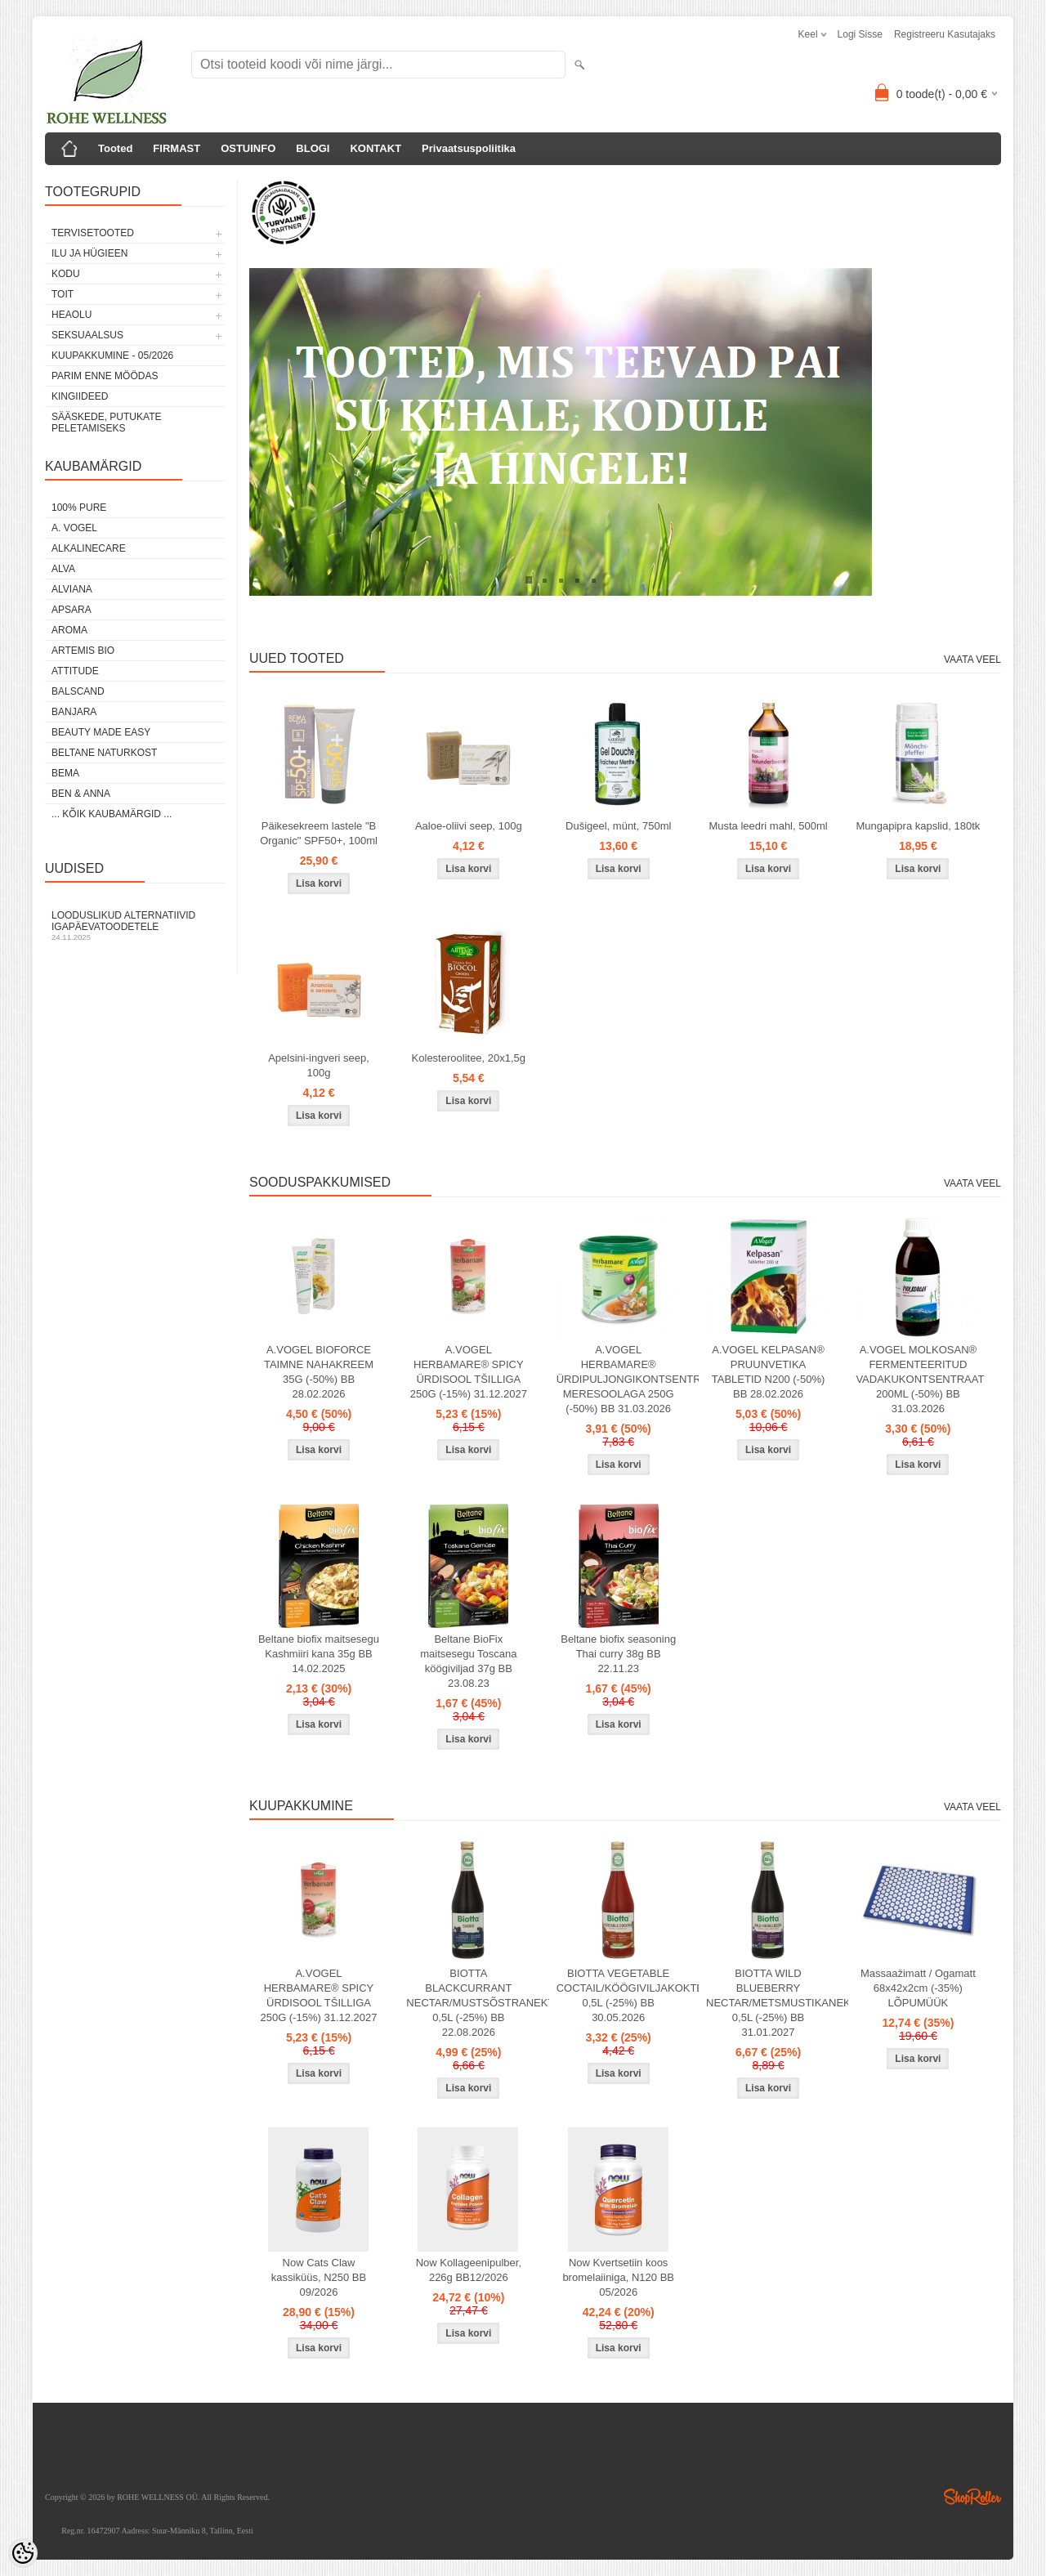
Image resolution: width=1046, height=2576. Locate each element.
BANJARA (73, 712)
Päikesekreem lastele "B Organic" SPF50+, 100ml (319, 833)
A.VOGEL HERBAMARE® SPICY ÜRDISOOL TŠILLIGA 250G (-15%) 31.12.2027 (468, 1372)
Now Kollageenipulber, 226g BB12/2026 (468, 2269)
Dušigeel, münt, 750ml (618, 826)
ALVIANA (71, 589)
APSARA (71, 609)
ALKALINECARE (88, 548)
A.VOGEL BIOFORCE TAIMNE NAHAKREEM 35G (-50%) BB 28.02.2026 (318, 1372)
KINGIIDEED (79, 396)
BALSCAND (78, 691)
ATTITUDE (75, 671)
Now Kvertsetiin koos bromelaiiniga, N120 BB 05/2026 (618, 2277)
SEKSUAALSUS (87, 335)
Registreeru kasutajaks (944, 34)
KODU (65, 274)
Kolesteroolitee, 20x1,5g (468, 1058)
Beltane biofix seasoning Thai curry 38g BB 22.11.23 (618, 1654)
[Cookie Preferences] (23, 2553)
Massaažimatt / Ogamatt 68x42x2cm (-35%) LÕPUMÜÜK (918, 1988)
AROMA (69, 630)
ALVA (63, 569)
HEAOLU (71, 314)
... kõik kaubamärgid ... (111, 814)
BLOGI (312, 148)
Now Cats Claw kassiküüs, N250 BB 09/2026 (318, 2277)
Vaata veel (972, 659)
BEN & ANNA (80, 793)
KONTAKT (375, 148)
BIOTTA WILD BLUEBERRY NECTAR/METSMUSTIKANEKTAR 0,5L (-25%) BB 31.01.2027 (771, 2002)
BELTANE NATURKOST (104, 752)
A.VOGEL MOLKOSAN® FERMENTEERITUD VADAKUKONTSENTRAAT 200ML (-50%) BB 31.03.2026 (920, 1379)
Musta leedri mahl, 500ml (768, 826)
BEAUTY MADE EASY (100, 732)
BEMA (65, 773)
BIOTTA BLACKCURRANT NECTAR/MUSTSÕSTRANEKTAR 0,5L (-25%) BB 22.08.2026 (471, 2002)
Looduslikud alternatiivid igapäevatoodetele (134, 925)
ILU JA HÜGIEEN (89, 253)
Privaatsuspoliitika (469, 148)
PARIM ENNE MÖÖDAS (104, 376)
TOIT (62, 294)
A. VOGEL (74, 528)
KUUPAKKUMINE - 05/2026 (112, 355)
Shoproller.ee (972, 2497)
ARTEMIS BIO (82, 650)
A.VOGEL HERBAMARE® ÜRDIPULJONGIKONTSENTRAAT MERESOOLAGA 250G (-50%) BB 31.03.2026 (622, 1379)
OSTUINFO (248, 148)
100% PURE (78, 507)
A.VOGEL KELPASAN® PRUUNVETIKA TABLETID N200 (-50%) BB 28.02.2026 (768, 1372)
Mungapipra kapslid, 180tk (918, 826)
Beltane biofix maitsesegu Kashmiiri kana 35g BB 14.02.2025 (318, 1654)
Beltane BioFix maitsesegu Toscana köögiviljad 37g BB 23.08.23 (468, 1661)
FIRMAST (176, 148)
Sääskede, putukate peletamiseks (106, 422)
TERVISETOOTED (92, 233)
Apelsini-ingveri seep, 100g (318, 1065)
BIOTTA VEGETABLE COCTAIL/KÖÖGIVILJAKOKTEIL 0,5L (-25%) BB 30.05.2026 (622, 1995)
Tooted (115, 148)
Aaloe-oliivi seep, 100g (468, 826)
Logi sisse (860, 34)
